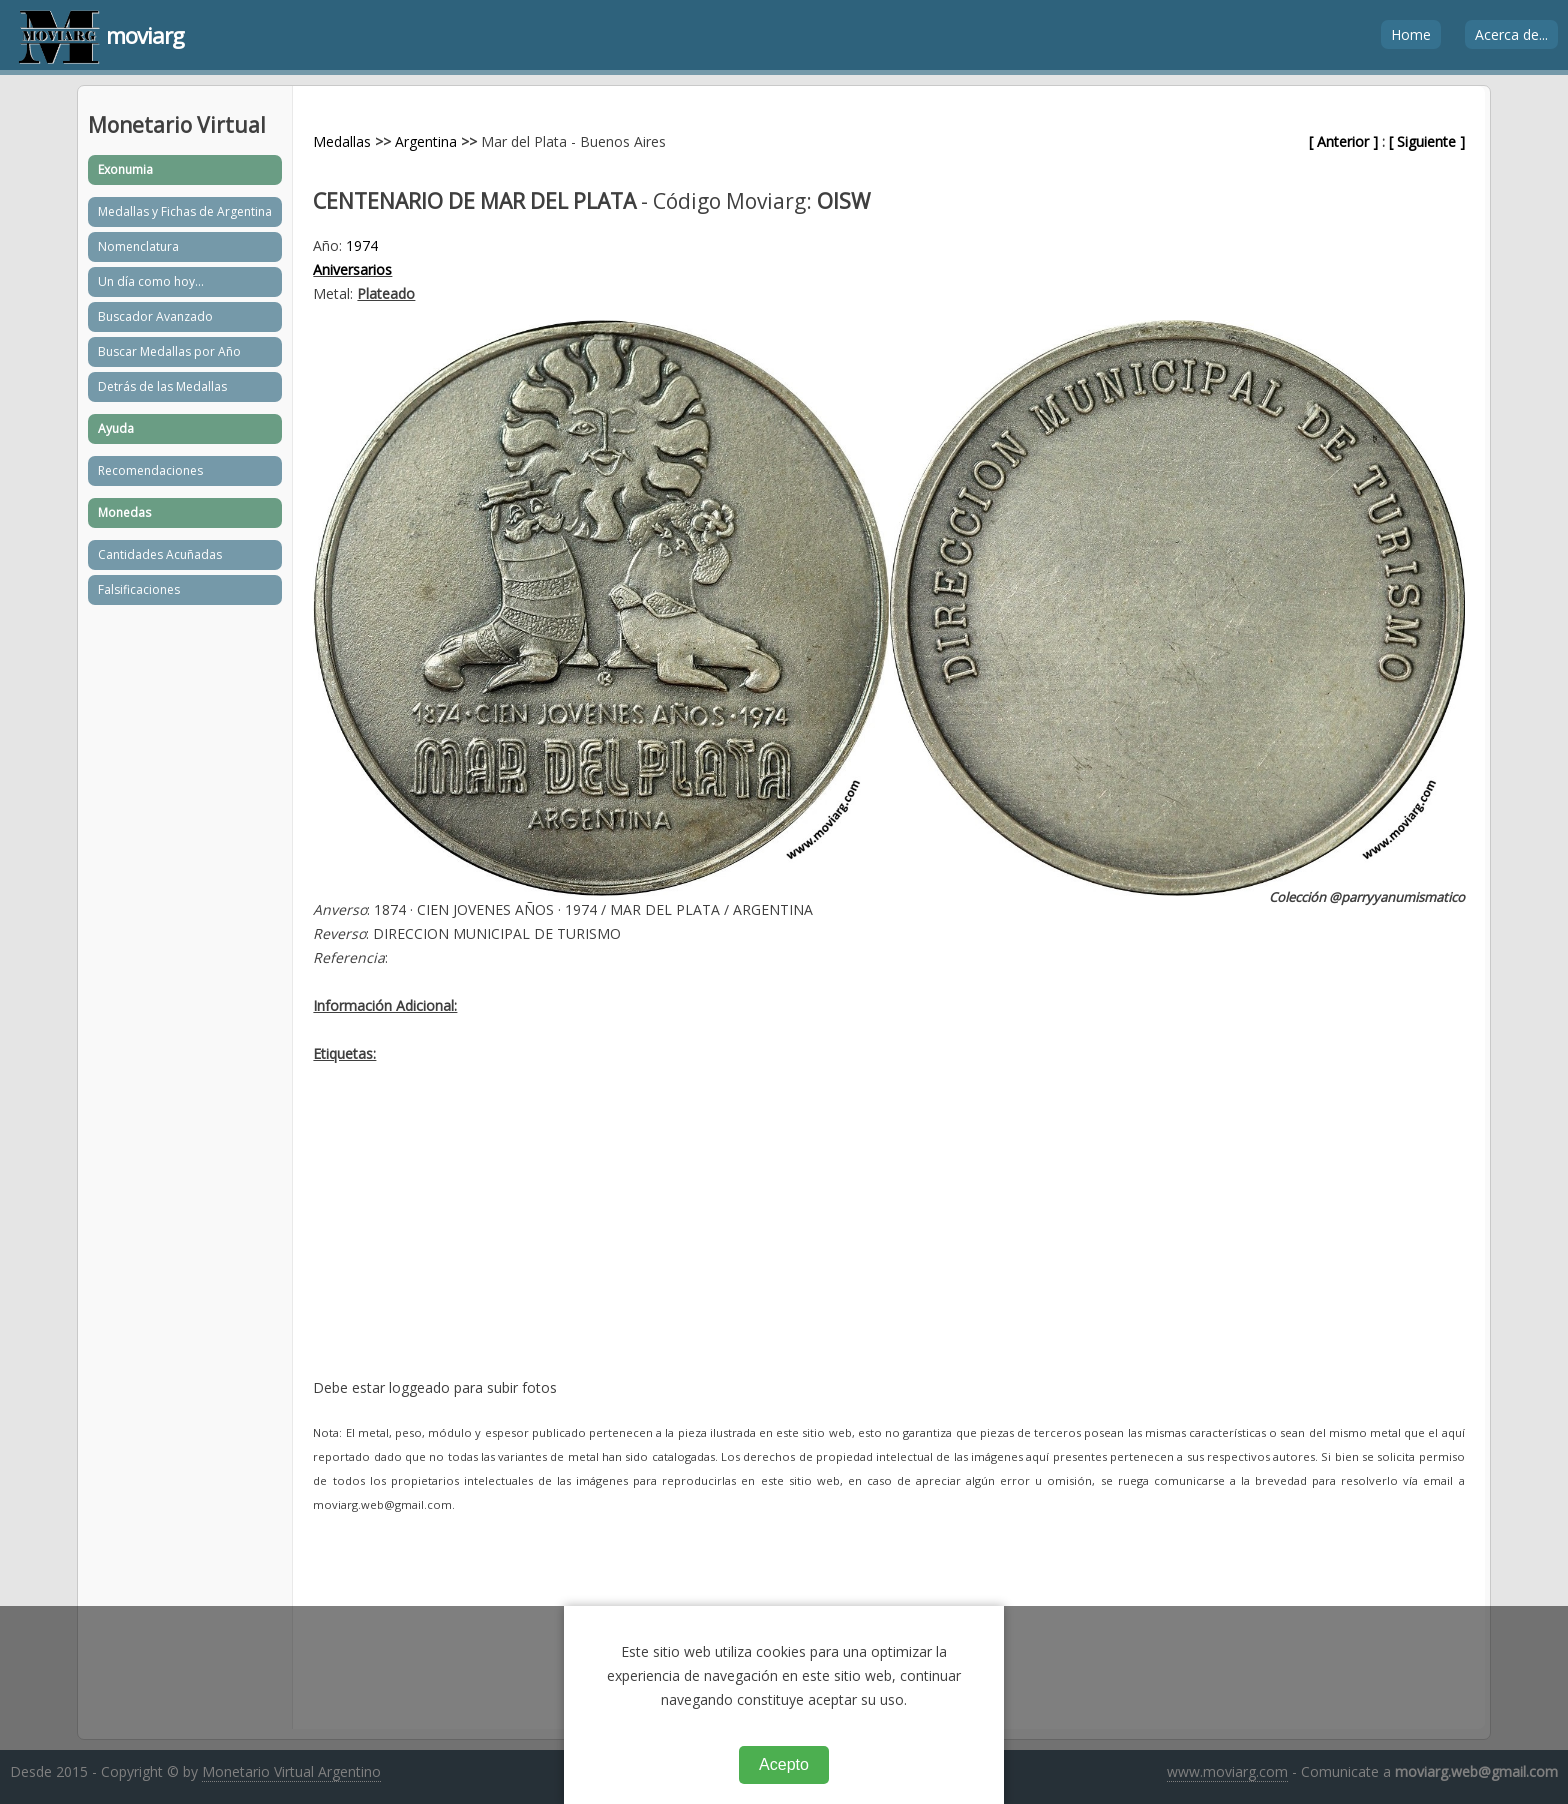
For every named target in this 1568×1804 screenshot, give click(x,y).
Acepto (784, 1764)
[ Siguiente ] (1427, 141)
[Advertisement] (888, 1236)
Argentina (426, 141)
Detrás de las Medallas (162, 386)
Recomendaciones (150, 470)
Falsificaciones (139, 589)
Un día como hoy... (151, 281)
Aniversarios (352, 269)
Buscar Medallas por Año (169, 351)
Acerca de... (1511, 34)
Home (1411, 34)
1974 (362, 245)
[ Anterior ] (1343, 141)
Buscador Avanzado (155, 316)
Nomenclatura (138, 246)
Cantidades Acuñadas (160, 554)
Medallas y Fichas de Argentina (185, 211)
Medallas (342, 141)
